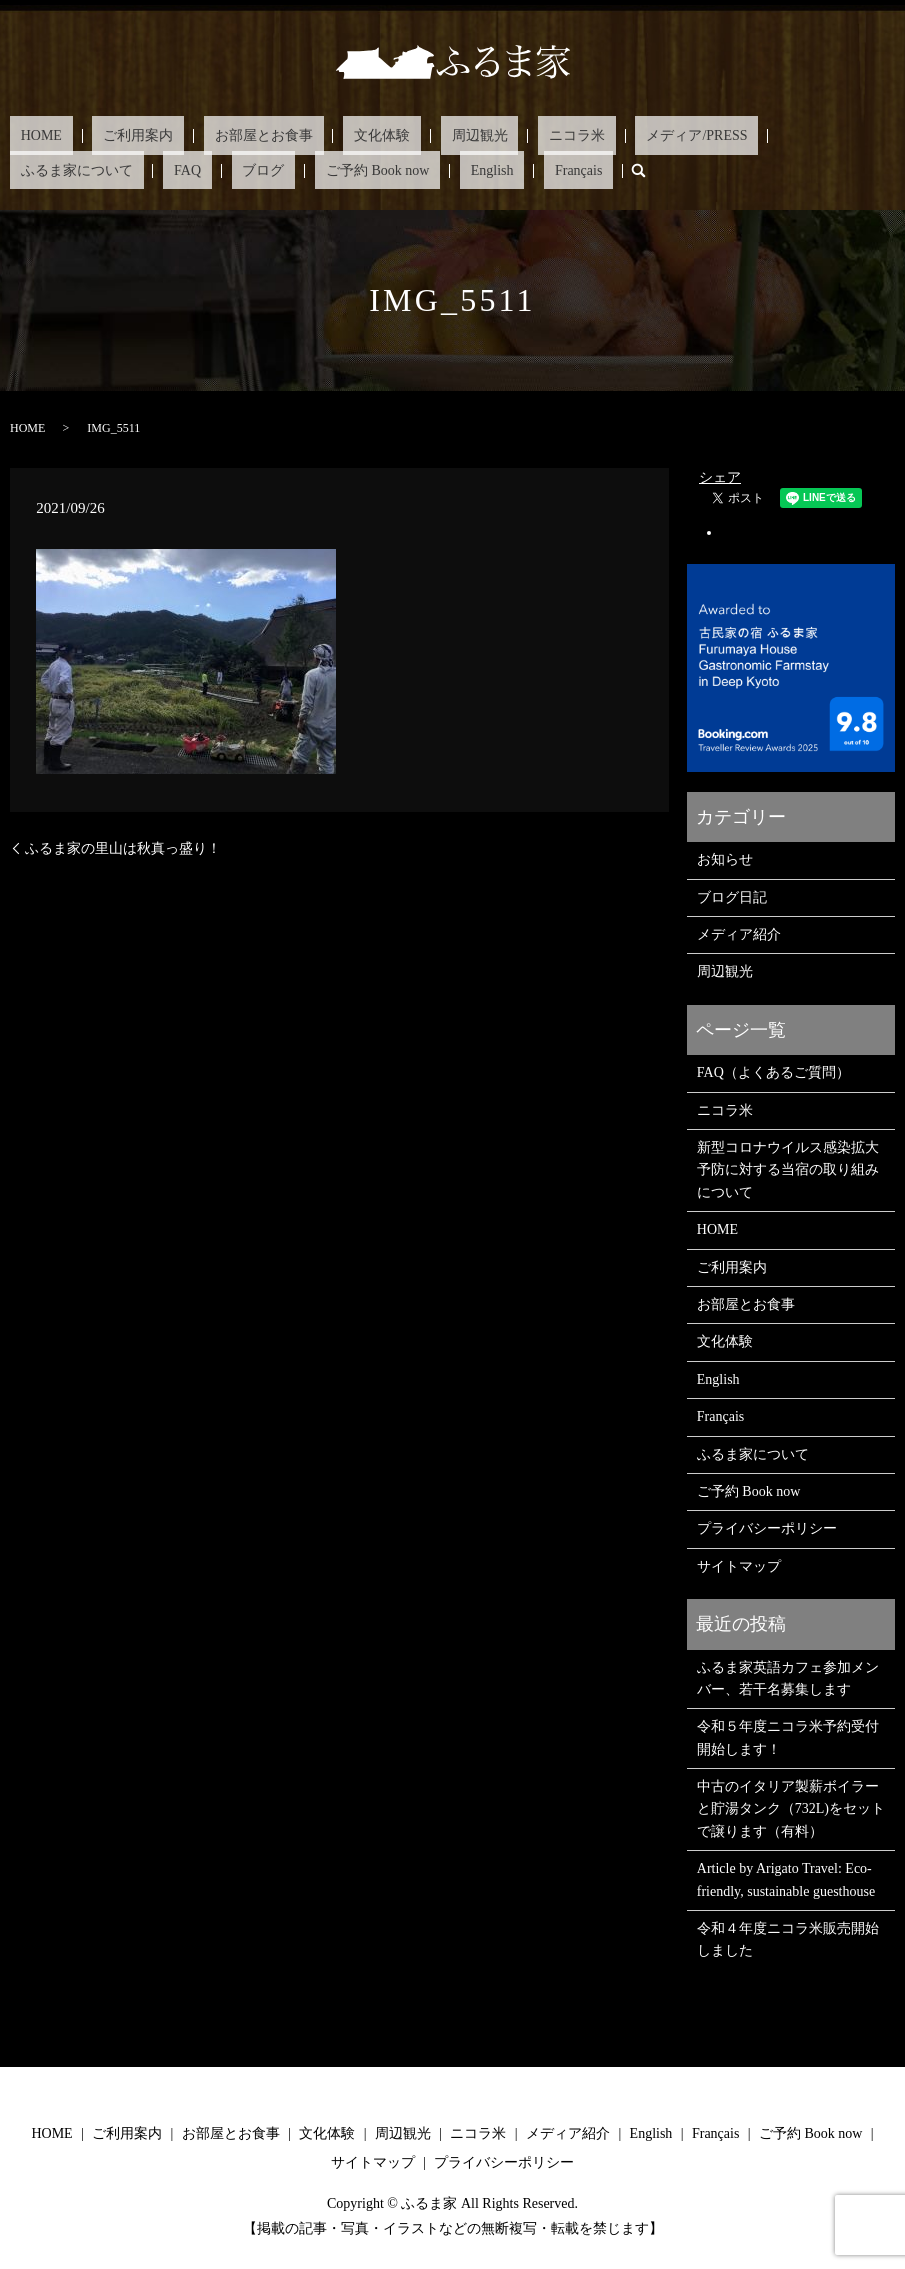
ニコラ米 (457, 135)
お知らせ (725, 858)
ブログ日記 (732, 896)
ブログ (824, 135)
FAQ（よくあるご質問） (773, 1071)
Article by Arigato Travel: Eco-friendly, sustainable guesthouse (786, 1878)
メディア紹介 (739, 933)
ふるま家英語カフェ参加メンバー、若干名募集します (788, 1676)
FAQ (770, 135)
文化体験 (306, 135)
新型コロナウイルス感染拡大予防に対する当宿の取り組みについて (788, 1169)
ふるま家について (681, 135)
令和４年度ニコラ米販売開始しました (788, 1938)
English (154, 169)
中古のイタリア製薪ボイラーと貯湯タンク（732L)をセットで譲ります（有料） (791, 1808)
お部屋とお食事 (209, 135)
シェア (720, 476)
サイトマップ (739, 1565)
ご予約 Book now (61, 169)
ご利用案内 (106, 135)
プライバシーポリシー (767, 1527)
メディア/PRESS (555, 135)
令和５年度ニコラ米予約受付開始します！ (788, 1736)
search (267, 170)
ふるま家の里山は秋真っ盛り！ (123, 846)
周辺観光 (381, 135)
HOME (30, 135)
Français (218, 169)
